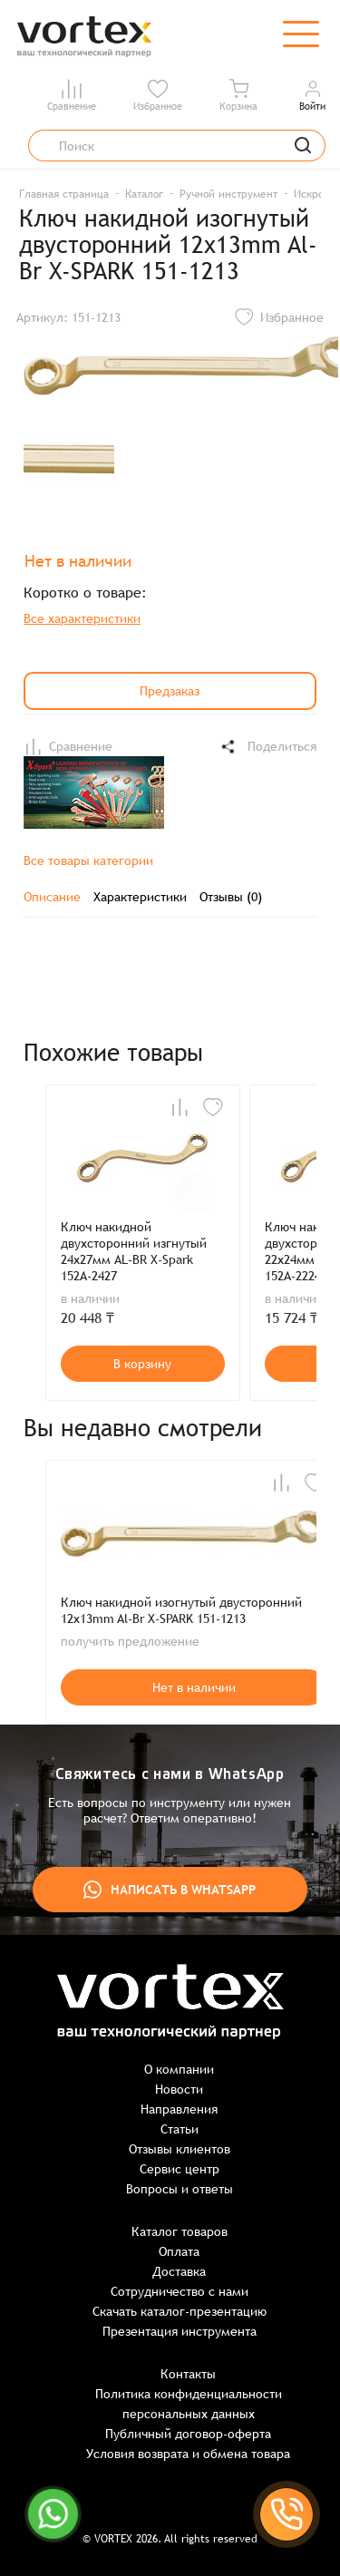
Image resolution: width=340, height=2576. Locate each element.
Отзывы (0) (230, 896)
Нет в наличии (194, 1687)
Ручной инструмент (228, 194)
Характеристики (140, 896)
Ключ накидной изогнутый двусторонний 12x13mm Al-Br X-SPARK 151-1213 (181, 1610)
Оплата (179, 2251)
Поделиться (267, 746)
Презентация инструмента (179, 2331)
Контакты (188, 2374)
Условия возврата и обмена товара (188, 2453)
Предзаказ (169, 691)
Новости (179, 2089)
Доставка (179, 2271)
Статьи (179, 2129)
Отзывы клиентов (179, 2149)
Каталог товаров (179, 2231)
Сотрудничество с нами (179, 2291)
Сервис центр (179, 2169)
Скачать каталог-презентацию (179, 2311)
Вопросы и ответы (179, 2189)
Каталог (144, 194)
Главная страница (64, 194)
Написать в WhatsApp (169, 1890)
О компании (179, 2069)
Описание (52, 896)
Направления (179, 2109)
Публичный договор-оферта (188, 2433)
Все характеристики (82, 618)
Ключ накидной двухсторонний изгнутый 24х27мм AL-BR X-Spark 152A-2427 (134, 1251)
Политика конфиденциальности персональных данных (188, 2403)
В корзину (142, 1363)
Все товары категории (88, 860)
